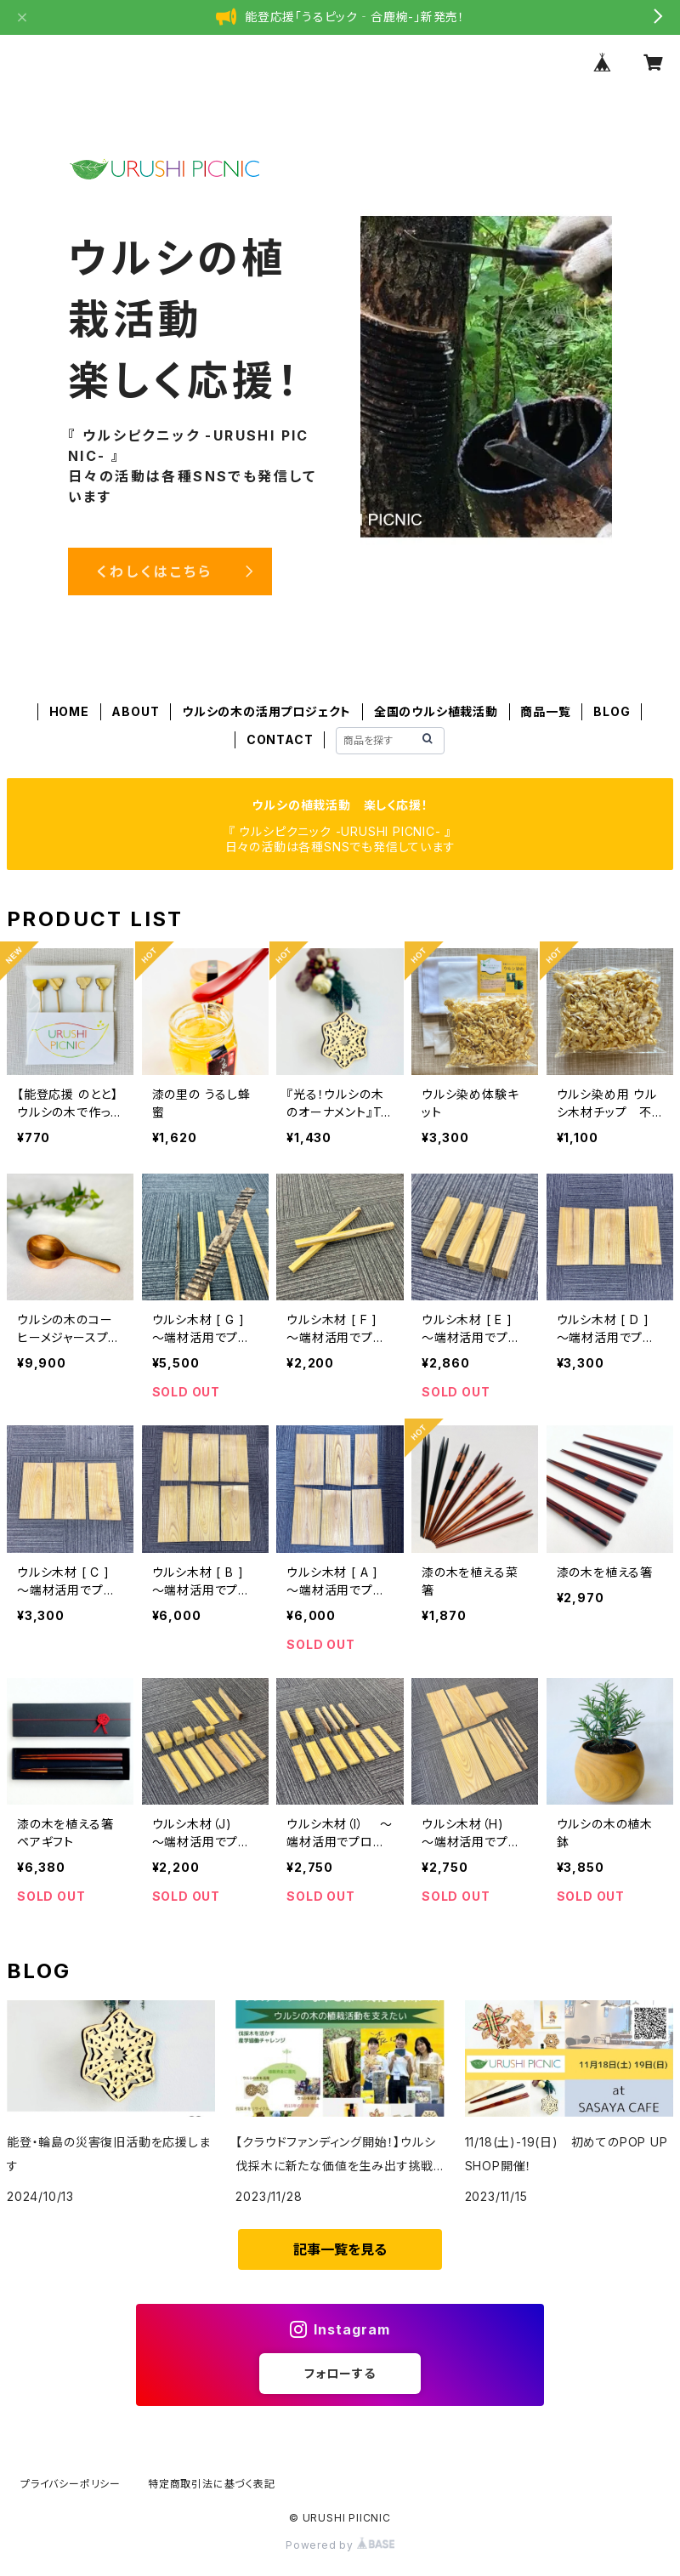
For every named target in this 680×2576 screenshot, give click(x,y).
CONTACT (280, 739)
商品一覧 (545, 711)
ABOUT (135, 711)
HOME (69, 711)
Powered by (340, 2545)
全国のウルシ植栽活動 (436, 711)
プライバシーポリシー (70, 2483)
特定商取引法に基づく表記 (211, 2483)
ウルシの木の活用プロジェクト (266, 711)
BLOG (611, 711)
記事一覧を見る (340, 2249)
